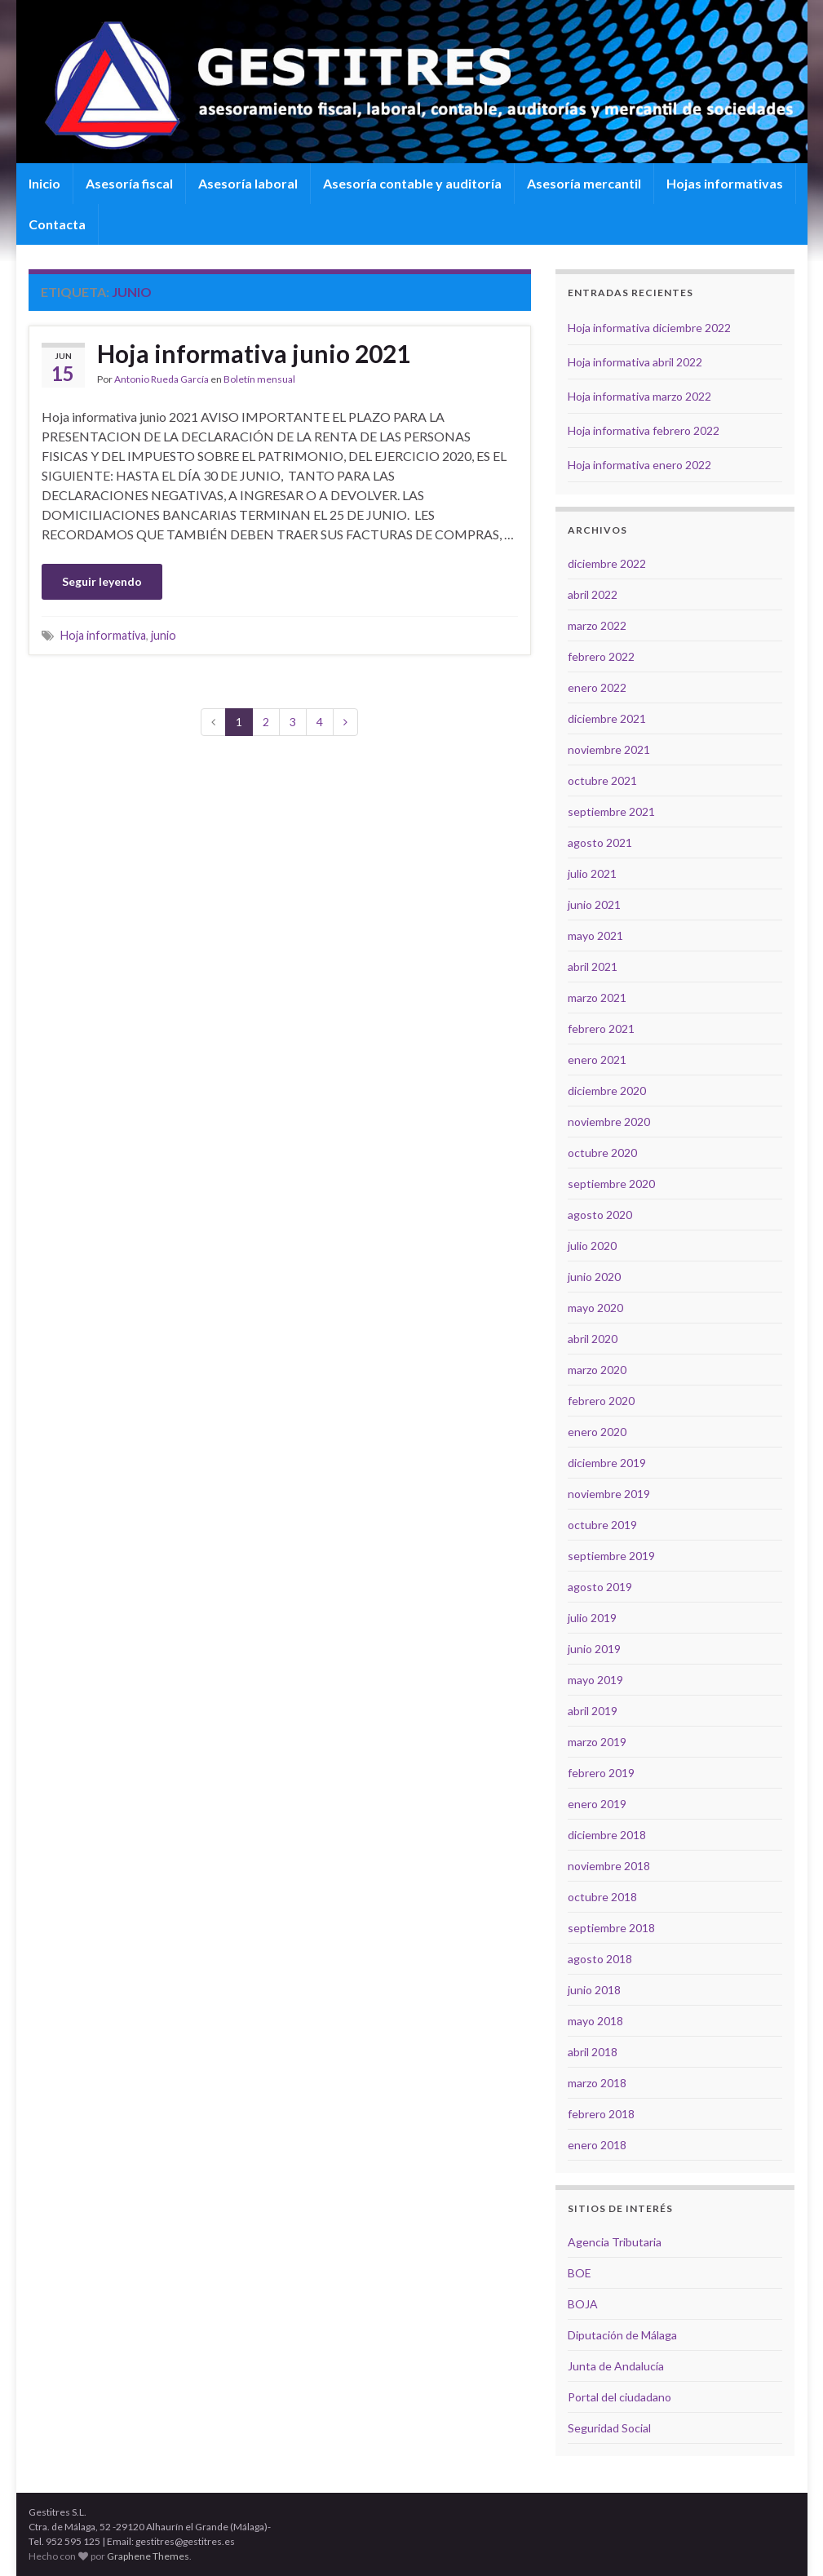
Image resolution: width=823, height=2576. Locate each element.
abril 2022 (592, 594)
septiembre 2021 (611, 811)
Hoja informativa (103, 635)
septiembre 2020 (611, 1183)
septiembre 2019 (611, 1556)
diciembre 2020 (607, 1090)
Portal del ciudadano (619, 2397)
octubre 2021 (602, 780)
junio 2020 (594, 1277)
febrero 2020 (601, 1401)
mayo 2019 (595, 1680)
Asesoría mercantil (584, 183)
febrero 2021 (601, 1028)
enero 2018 (597, 2145)
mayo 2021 (595, 935)
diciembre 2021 (607, 718)
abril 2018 (592, 2052)
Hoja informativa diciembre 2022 (649, 328)
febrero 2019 (601, 1773)
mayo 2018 (595, 2021)
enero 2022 (597, 687)
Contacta (57, 224)
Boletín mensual (259, 379)
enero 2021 (597, 1059)
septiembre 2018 (611, 1928)
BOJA (583, 2304)
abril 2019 (592, 1711)
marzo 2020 (597, 1370)
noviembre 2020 (609, 1121)
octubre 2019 (602, 1525)
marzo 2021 (597, 997)
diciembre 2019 (607, 1463)
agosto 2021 (600, 842)
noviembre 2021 (609, 749)
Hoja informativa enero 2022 (639, 465)
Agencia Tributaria (614, 2242)
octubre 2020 (602, 1152)
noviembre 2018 (609, 1866)
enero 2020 (597, 1432)
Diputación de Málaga (622, 2335)
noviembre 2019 (609, 1494)
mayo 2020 (595, 1308)
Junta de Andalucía (616, 2366)
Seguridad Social (609, 2428)
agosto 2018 (600, 1959)
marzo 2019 (597, 1742)
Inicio (44, 183)
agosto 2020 (600, 1214)
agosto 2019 (600, 1587)
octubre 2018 (602, 1897)
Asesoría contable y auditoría (412, 183)
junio (163, 635)
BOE (579, 2273)
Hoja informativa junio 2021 (253, 353)
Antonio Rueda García (161, 379)
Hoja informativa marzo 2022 (639, 396)
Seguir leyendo (102, 581)
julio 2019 (592, 1618)
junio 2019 (594, 1649)
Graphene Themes (148, 2556)
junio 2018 (594, 1990)
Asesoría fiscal (129, 183)
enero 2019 (597, 1804)
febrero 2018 (601, 2114)
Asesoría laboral (248, 183)
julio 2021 (592, 873)
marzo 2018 (597, 2083)
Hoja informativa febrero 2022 (643, 430)
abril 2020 (592, 1339)
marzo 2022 (597, 625)
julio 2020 (592, 1246)
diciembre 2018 (607, 1835)
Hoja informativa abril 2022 (635, 362)
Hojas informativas (724, 183)
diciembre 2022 (607, 563)
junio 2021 (594, 904)
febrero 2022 (601, 656)
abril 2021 (592, 966)
